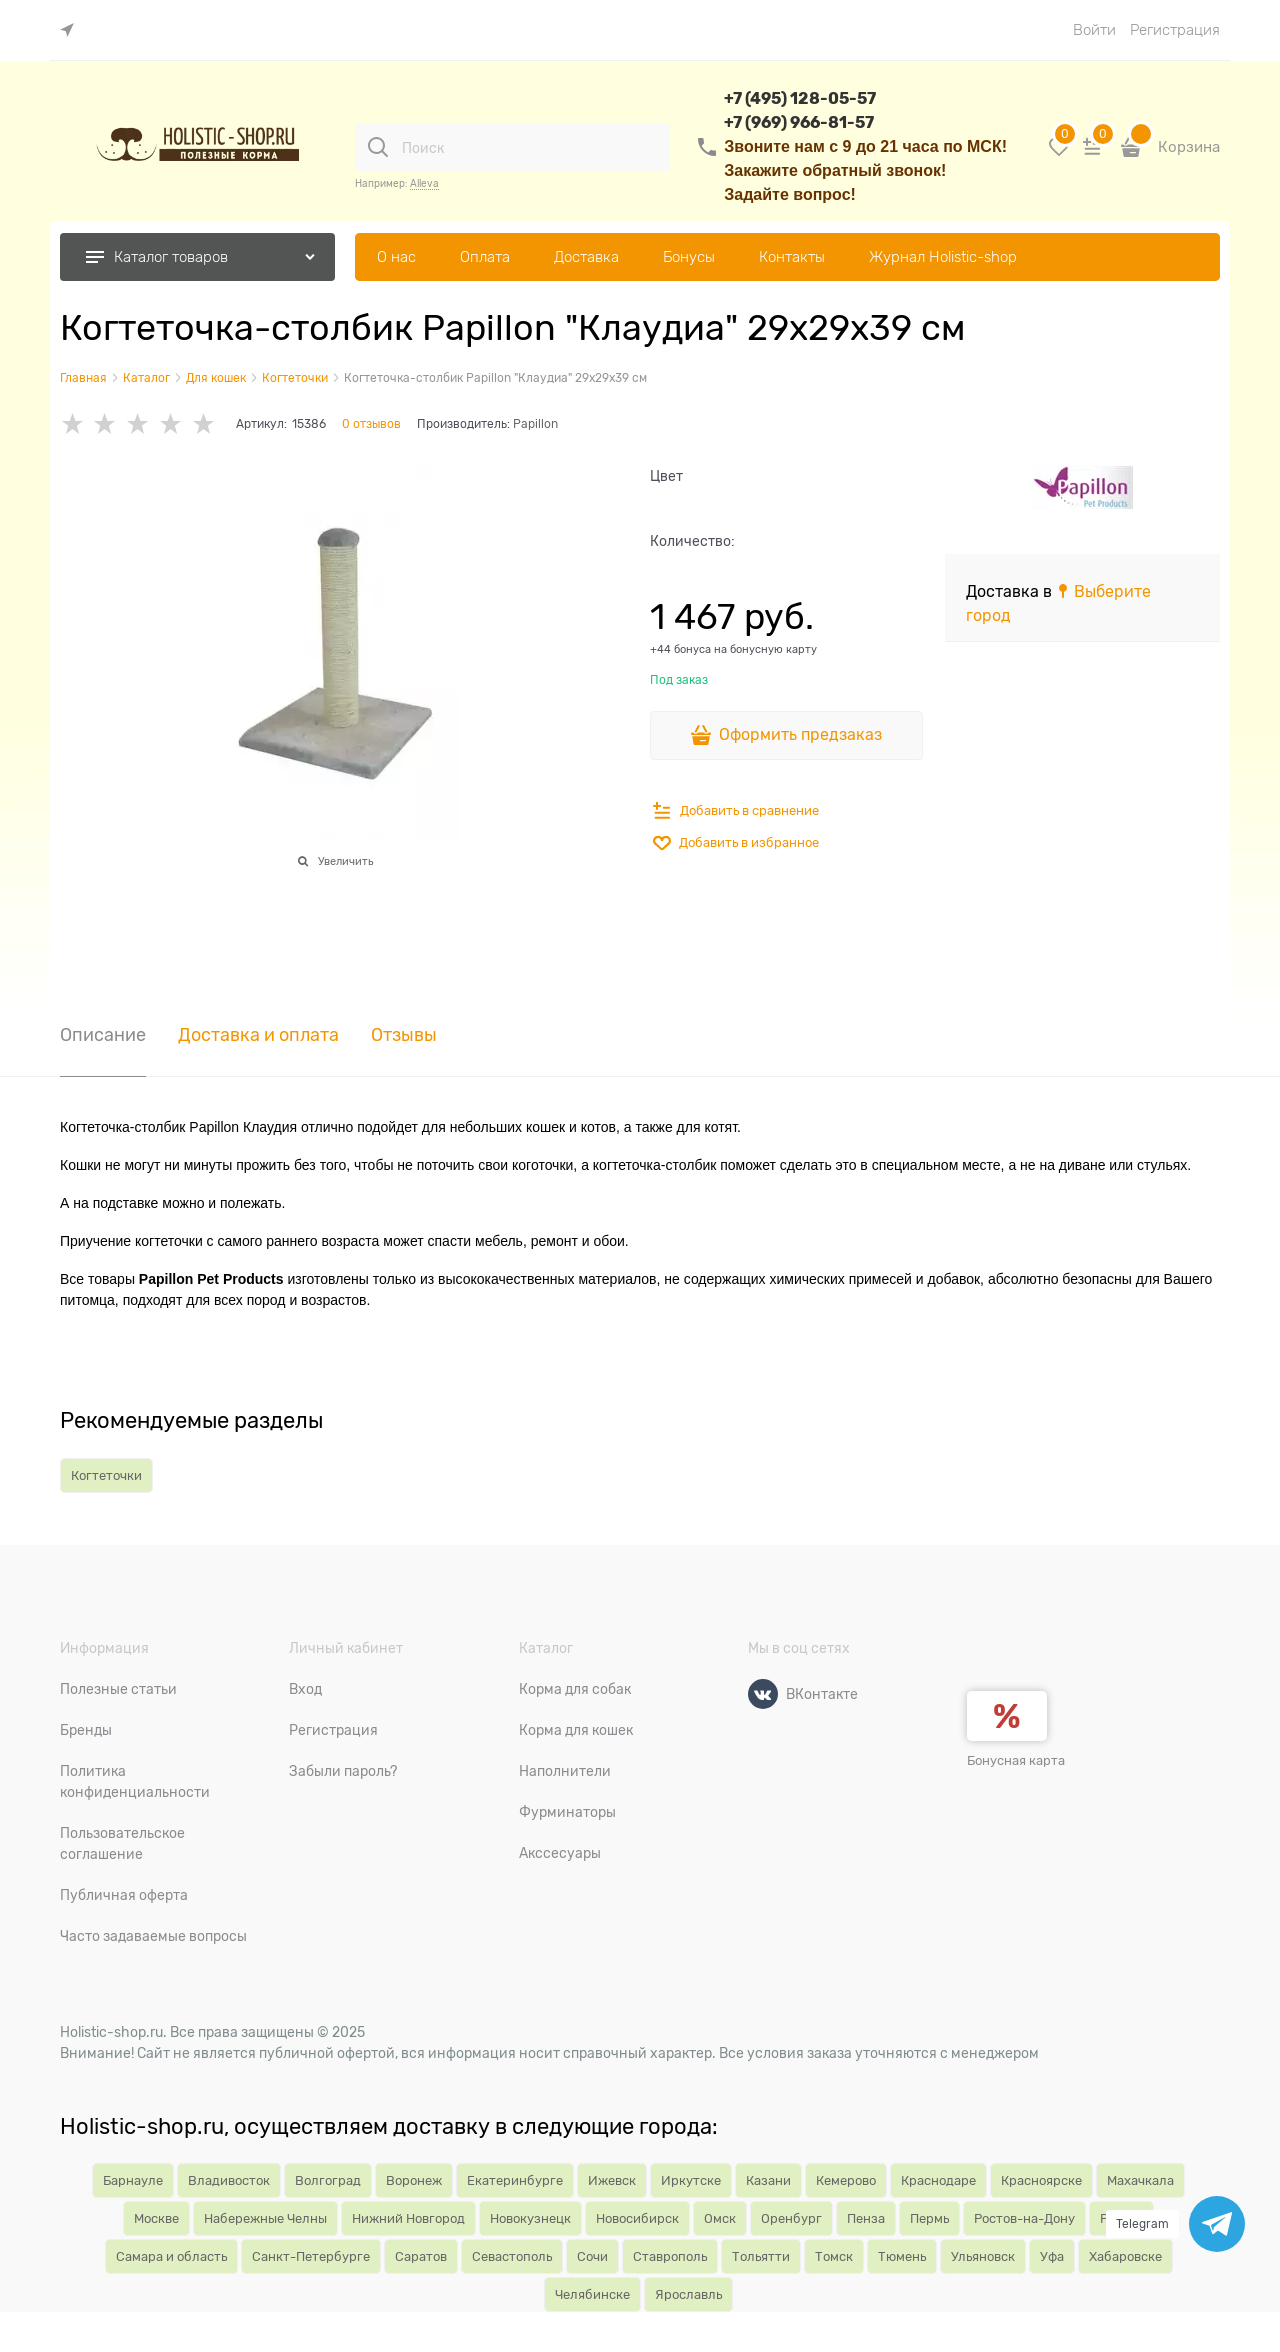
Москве (156, 2218)
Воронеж (414, 2180)
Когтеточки (106, 1475)
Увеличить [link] (345, 861)
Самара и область (171, 2256)
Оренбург (791, 2218)
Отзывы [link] (404, 1035)
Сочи (592, 2256)
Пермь (929, 2218)
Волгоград (328, 2180)
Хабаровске (1125, 2256)
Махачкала (1140, 2180)
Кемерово (846, 2180)
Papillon (535, 424)
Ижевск (612, 2180)
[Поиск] (378, 147)
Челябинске (592, 2294)
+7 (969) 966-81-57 (799, 122)
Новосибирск (637, 2218)
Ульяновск (983, 2256)
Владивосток (229, 2180)
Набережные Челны (265, 2218)
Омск (720, 2218)
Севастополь (512, 2256)
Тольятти (761, 2256)
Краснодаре (938, 2180)
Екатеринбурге (515, 2180)
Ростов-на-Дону (1024, 2218)
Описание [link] (103, 1035)
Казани (768, 2180)
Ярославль (688, 2294)
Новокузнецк (530, 2218)
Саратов (421, 2256)
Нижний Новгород (408, 2218)
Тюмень (902, 2256)
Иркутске (691, 2180)
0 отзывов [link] (371, 424)
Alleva (424, 183)
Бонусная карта (1016, 1760)
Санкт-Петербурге (311, 2256)
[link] (72, 30)
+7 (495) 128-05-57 (800, 98)
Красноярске (1041, 2180)
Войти (1094, 30)
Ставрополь (670, 2256)
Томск (834, 2256)
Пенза (866, 2218)
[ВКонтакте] (763, 1694)
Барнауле (133, 2180)
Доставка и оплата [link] (258, 1035)
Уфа (1052, 2256)
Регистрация (1175, 30)
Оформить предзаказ (800, 735)
